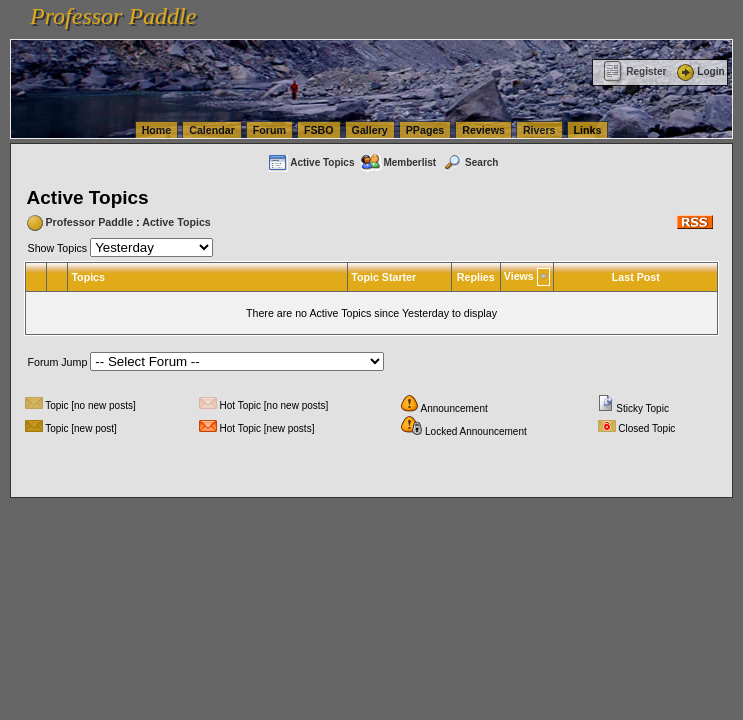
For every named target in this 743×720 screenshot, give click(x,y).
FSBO (319, 130)
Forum (269, 130)
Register (634, 71)
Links (588, 130)
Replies (476, 277)
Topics (88, 277)
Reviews (483, 130)
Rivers (539, 130)
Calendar (212, 130)
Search (470, 162)
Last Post (636, 277)
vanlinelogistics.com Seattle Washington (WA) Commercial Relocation (218, 28)
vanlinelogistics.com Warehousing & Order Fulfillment (512, 28)
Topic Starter (383, 277)
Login (699, 71)
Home (157, 130)
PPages (425, 130)
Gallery (370, 130)
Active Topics (310, 162)
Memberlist (398, 162)
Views (519, 276)
